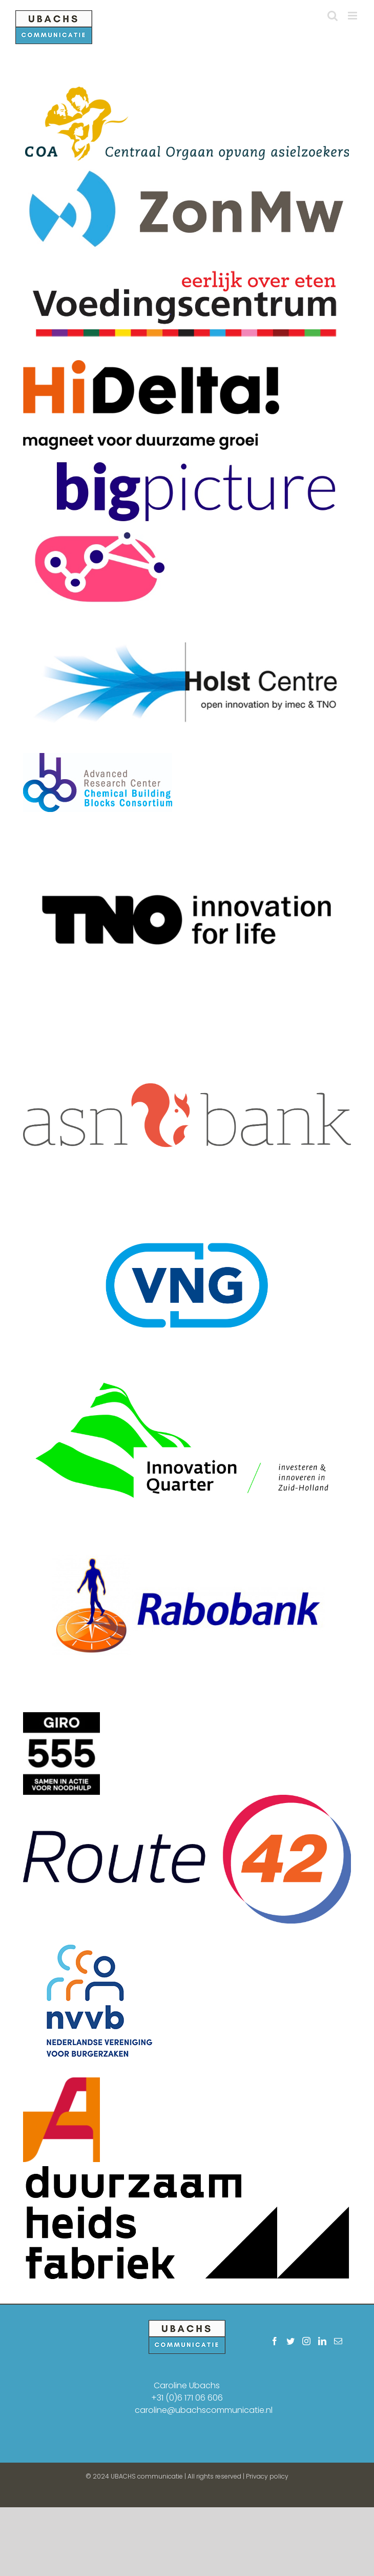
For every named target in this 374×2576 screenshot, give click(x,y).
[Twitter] (290, 2341)
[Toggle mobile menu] (353, 15)
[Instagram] (306, 2341)
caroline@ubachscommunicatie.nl (204, 2410)
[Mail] (338, 2341)
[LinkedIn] (322, 2341)
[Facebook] (275, 2341)
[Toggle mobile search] (332, 15)
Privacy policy (267, 2476)
